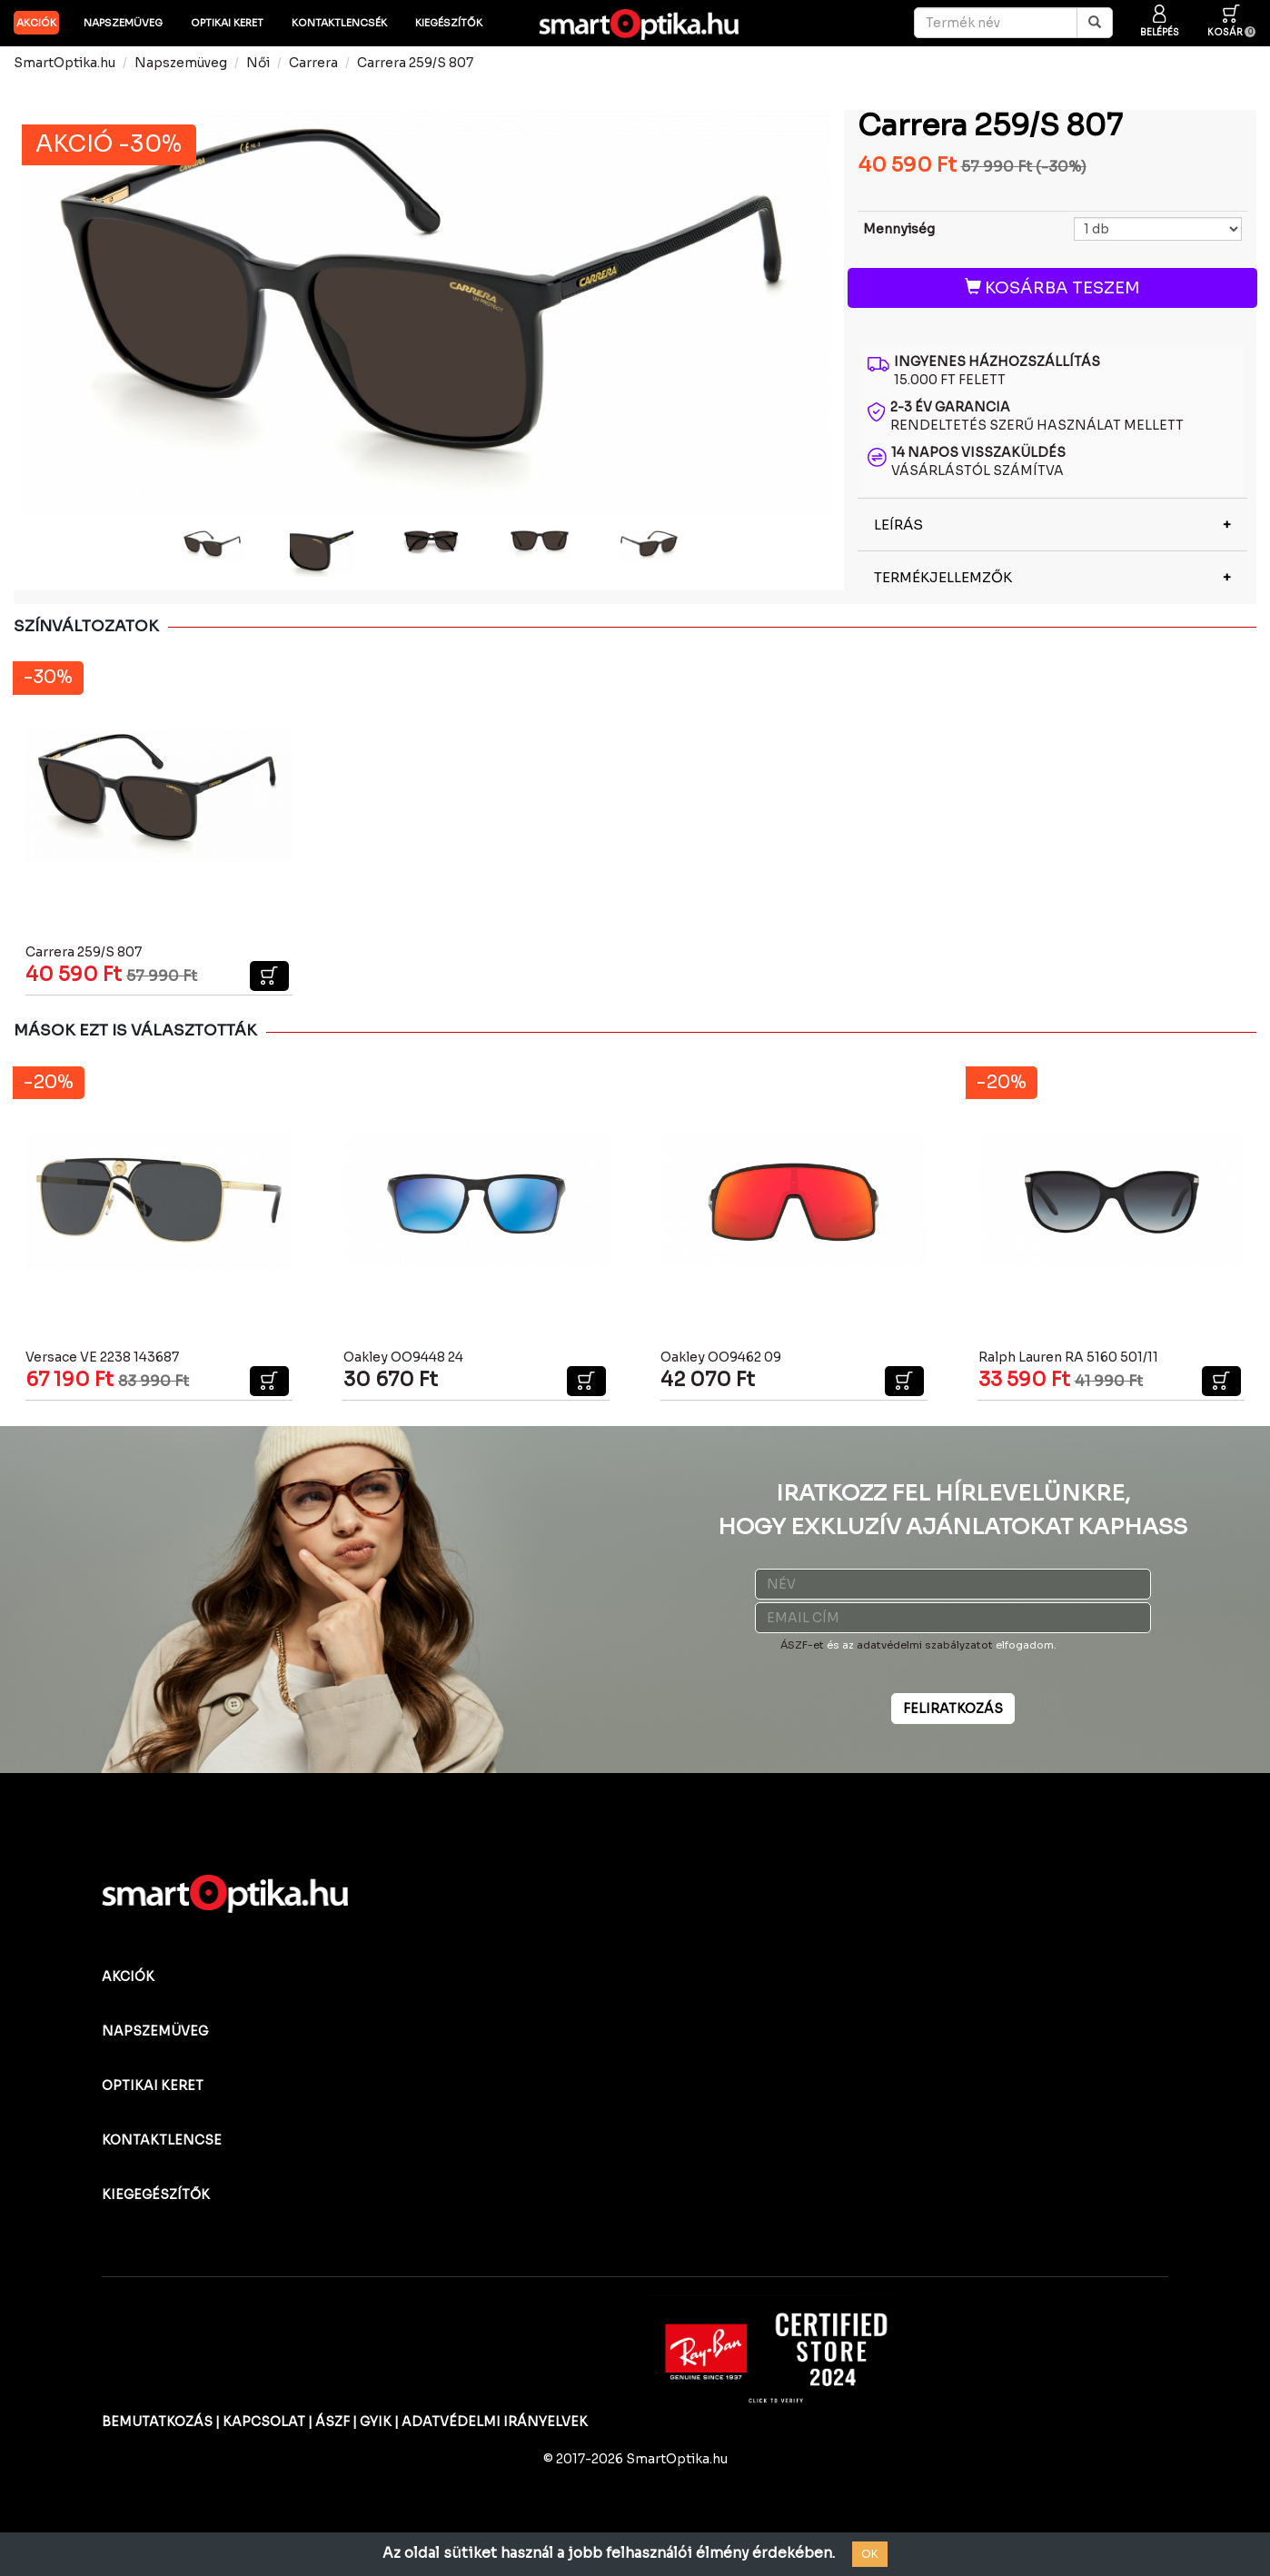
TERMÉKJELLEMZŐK (943, 577)
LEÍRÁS (898, 524)
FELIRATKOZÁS (953, 1708)
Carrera (313, 62)
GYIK (376, 2421)
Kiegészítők (448, 22)
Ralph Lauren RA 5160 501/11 (1068, 1357)
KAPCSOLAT (264, 2421)
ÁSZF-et (802, 1645)
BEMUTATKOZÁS (157, 2421)
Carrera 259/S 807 (415, 62)
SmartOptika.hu (64, 62)
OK (869, 2554)
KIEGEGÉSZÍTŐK (156, 2194)
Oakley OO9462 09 (720, 1357)
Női (258, 62)
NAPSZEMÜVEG (155, 2031)
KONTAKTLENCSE (162, 2140)
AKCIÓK (36, 22)
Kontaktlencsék (339, 22)
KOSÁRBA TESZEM (1052, 288)
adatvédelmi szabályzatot (925, 1645)
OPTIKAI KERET (152, 2085)
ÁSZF (332, 2421)
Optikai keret (227, 22)
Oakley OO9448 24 (403, 1357)
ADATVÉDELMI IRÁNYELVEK (495, 2421)
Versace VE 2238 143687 (102, 1357)
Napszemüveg (123, 22)
